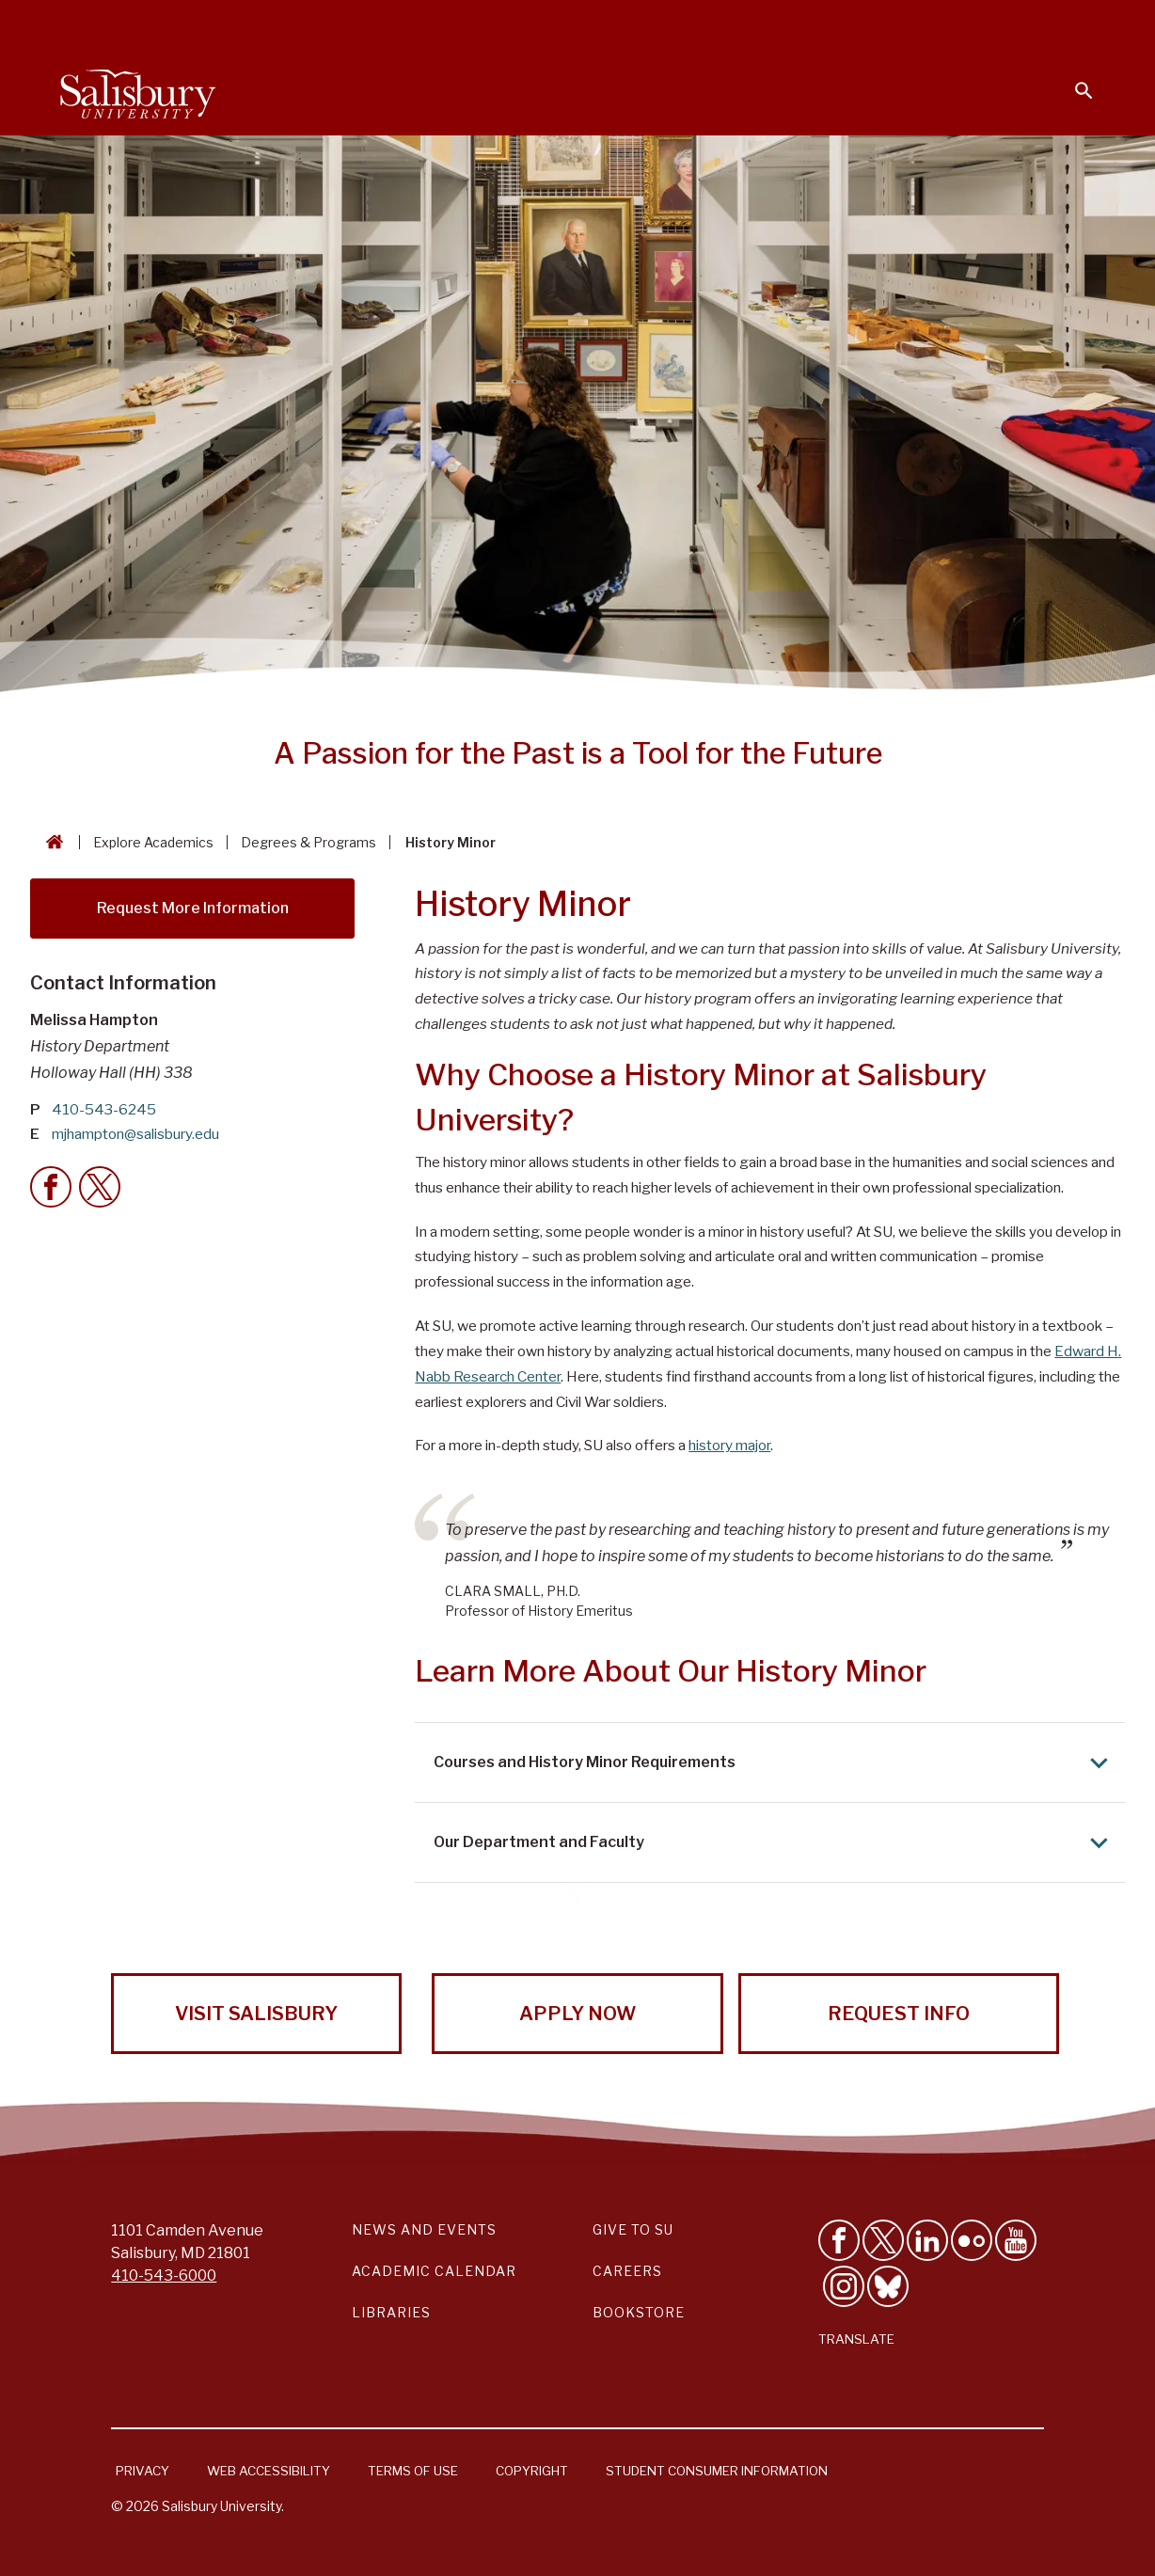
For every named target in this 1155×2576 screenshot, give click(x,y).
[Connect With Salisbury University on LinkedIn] (927, 2240)
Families (886, 24)
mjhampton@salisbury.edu (135, 1134)
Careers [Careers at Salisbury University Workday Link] (627, 2271)
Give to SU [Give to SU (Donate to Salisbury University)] (633, 2229)
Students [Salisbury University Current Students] (663, 24)
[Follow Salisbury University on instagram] (843, 2286)
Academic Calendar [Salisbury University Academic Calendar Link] (434, 2271)
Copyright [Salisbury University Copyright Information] (532, 2470)
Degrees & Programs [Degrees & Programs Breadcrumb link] (308, 842)
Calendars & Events (533, 24)
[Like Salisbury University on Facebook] (839, 2240)
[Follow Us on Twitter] (883, 2240)
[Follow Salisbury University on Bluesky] (888, 2286)
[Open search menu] (1072, 79)
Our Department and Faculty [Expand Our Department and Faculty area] (775, 1842)
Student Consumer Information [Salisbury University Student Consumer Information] (717, 2470)
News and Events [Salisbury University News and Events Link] (424, 2229)
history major (729, 1445)
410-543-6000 (163, 2275)
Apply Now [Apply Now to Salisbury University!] (577, 2013)
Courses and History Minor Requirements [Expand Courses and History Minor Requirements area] (775, 1763)
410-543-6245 (104, 1109)
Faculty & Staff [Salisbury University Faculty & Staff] (777, 24)
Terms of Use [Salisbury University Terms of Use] (413, 2470)
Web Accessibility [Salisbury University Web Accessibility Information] (268, 2470)
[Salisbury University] (137, 90)
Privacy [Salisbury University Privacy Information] (142, 2470)
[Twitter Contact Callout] (99, 1187)
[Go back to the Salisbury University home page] (50, 842)
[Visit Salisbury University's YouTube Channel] (1015, 2240)
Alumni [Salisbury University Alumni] (966, 24)
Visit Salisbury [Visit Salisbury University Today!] (256, 2013)
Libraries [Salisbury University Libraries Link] (391, 2312)
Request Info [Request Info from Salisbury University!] (899, 2013)
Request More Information (193, 908)
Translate (856, 2339)
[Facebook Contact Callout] (50, 1187)
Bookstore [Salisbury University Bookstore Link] (639, 2312)
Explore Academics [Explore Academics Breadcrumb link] (153, 842)
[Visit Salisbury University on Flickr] (971, 2240)
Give (1057, 23)
